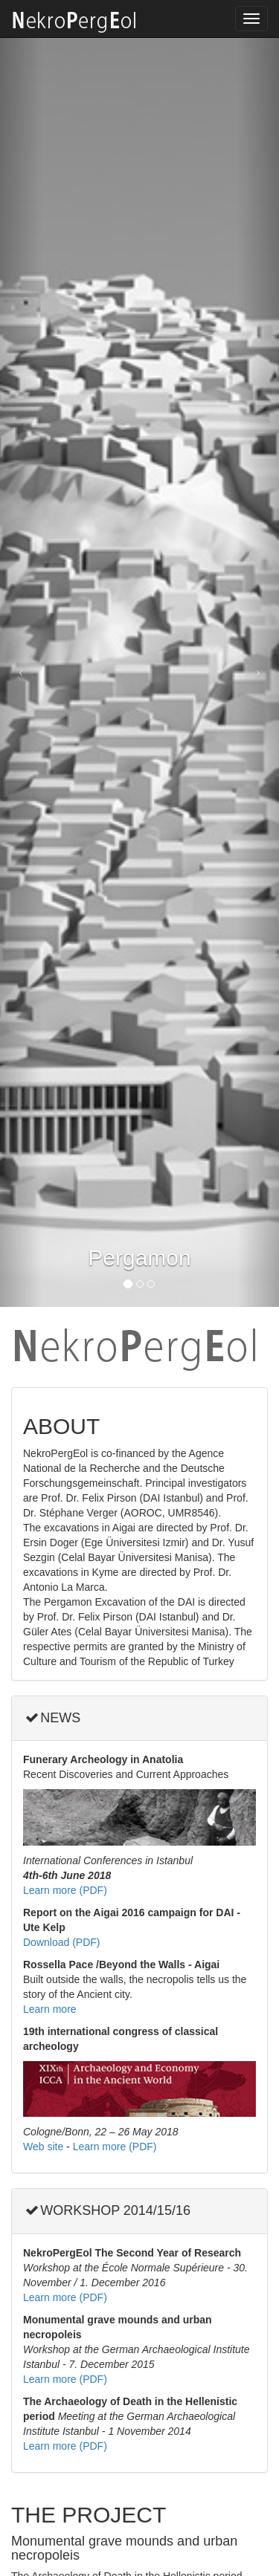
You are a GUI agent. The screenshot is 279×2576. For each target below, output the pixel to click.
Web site (43, 2146)
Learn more (50, 2009)
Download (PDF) (61, 1942)
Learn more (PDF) (65, 1890)
